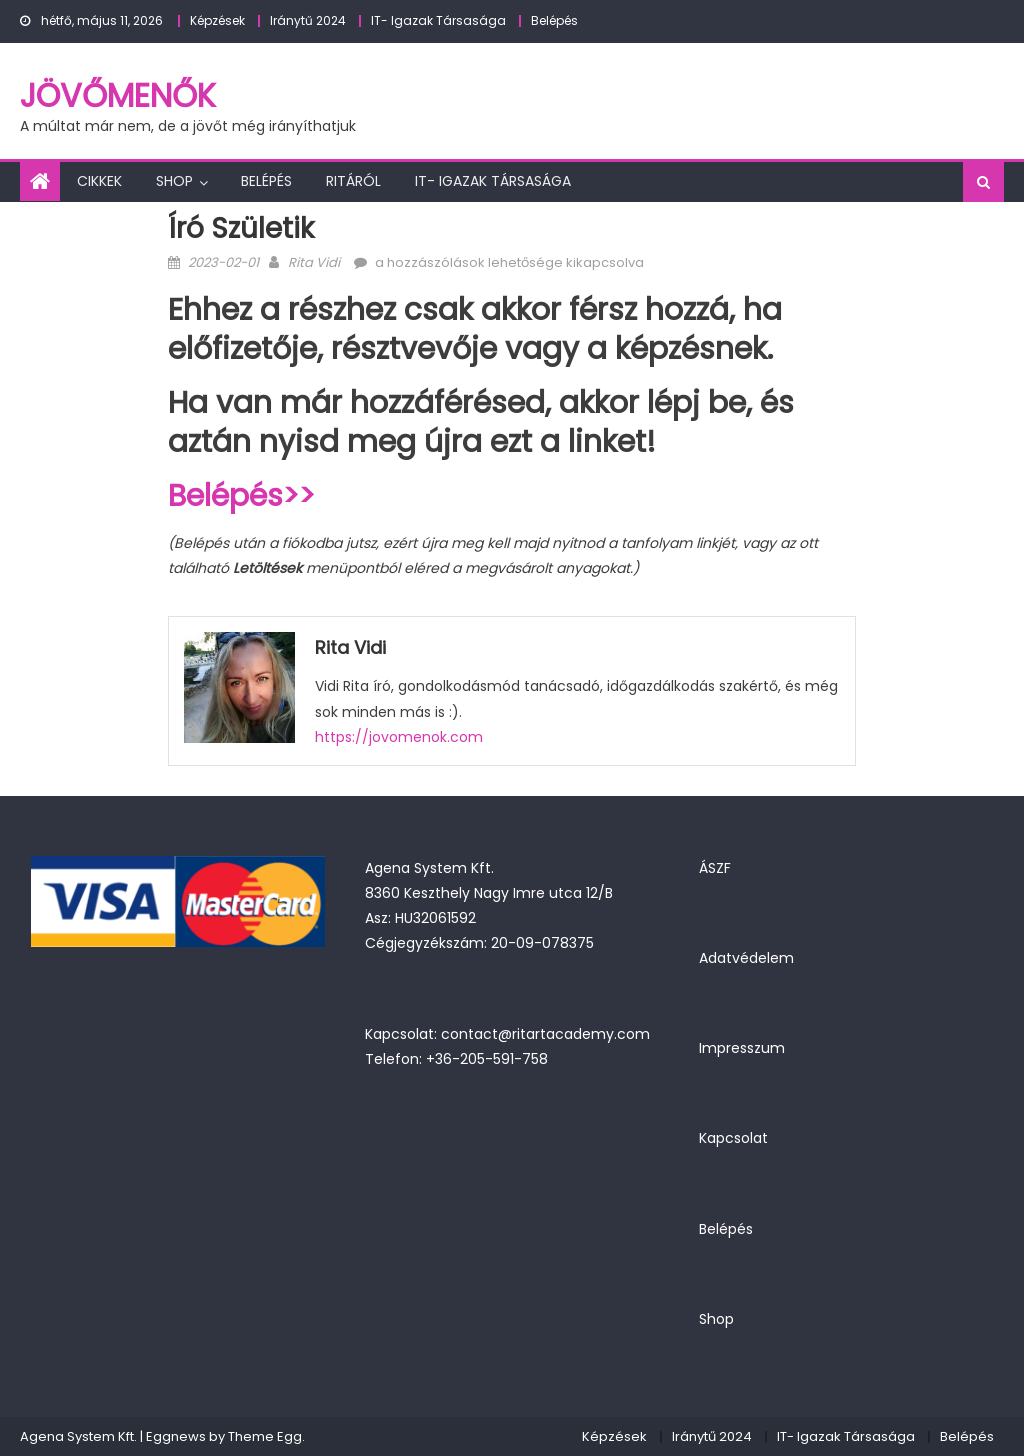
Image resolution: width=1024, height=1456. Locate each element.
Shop (174, 181)
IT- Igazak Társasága (438, 20)
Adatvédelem (746, 958)
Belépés (554, 20)
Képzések (217, 20)
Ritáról (353, 181)
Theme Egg (265, 1436)
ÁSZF (715, 868)
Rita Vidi (314, 262)
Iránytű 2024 (308, 20)
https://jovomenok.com (399, 737)
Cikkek (99, 181)
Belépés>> (241, 496)
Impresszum (742, 1048)
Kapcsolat (733, 1138)
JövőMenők (118, 95)
